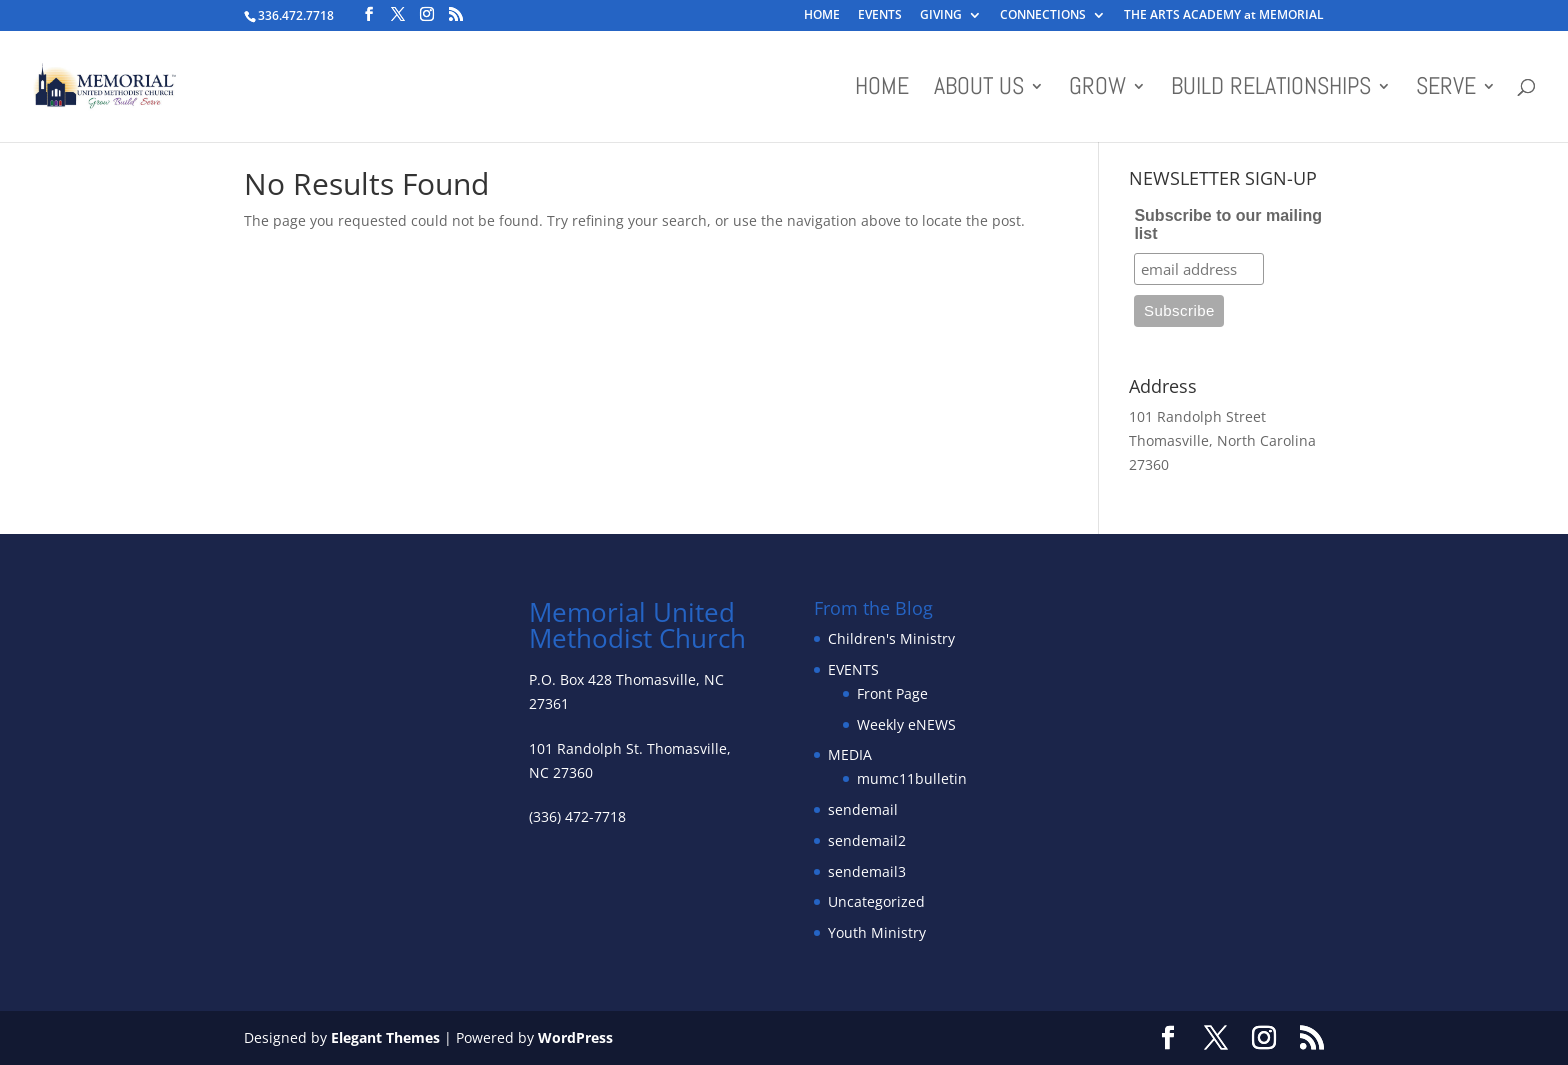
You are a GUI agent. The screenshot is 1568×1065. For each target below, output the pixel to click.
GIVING (941, 16)
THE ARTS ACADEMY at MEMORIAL (1224, 16)
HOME (822, 16)
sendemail (863, 809)
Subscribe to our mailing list (1228, 224)
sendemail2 (867, 840)
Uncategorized (876, 901)
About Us (979, 90)
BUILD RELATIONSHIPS (1271, 90)
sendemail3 (867, 871)
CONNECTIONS (1043, 16)
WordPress (575, 1037)
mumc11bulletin (912, 778)
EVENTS (880, 16)
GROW (1097, 90)
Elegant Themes (385, 1037)
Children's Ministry (891, 638)
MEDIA (850, 754)
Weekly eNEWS (906, 724)
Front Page (892, 693)
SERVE (1446, 90)
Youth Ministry (877, 932)
